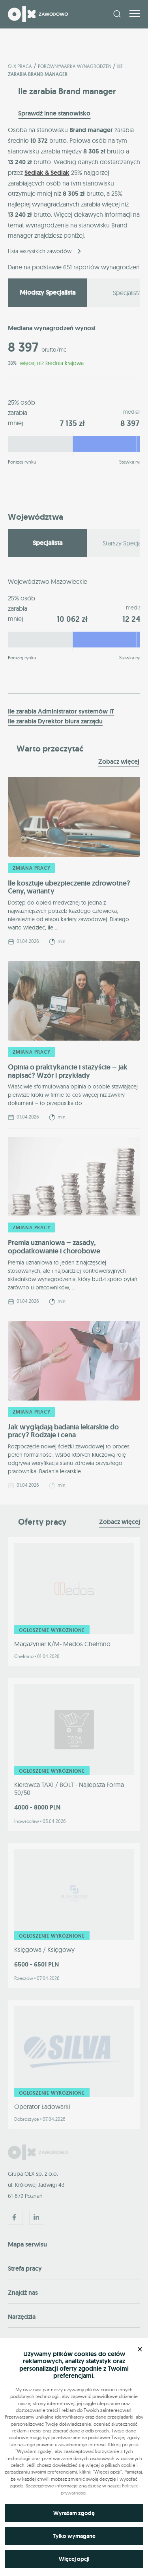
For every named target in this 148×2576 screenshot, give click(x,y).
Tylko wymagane (74, 2536)
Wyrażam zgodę (74, 2513)
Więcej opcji (74, 2559)
